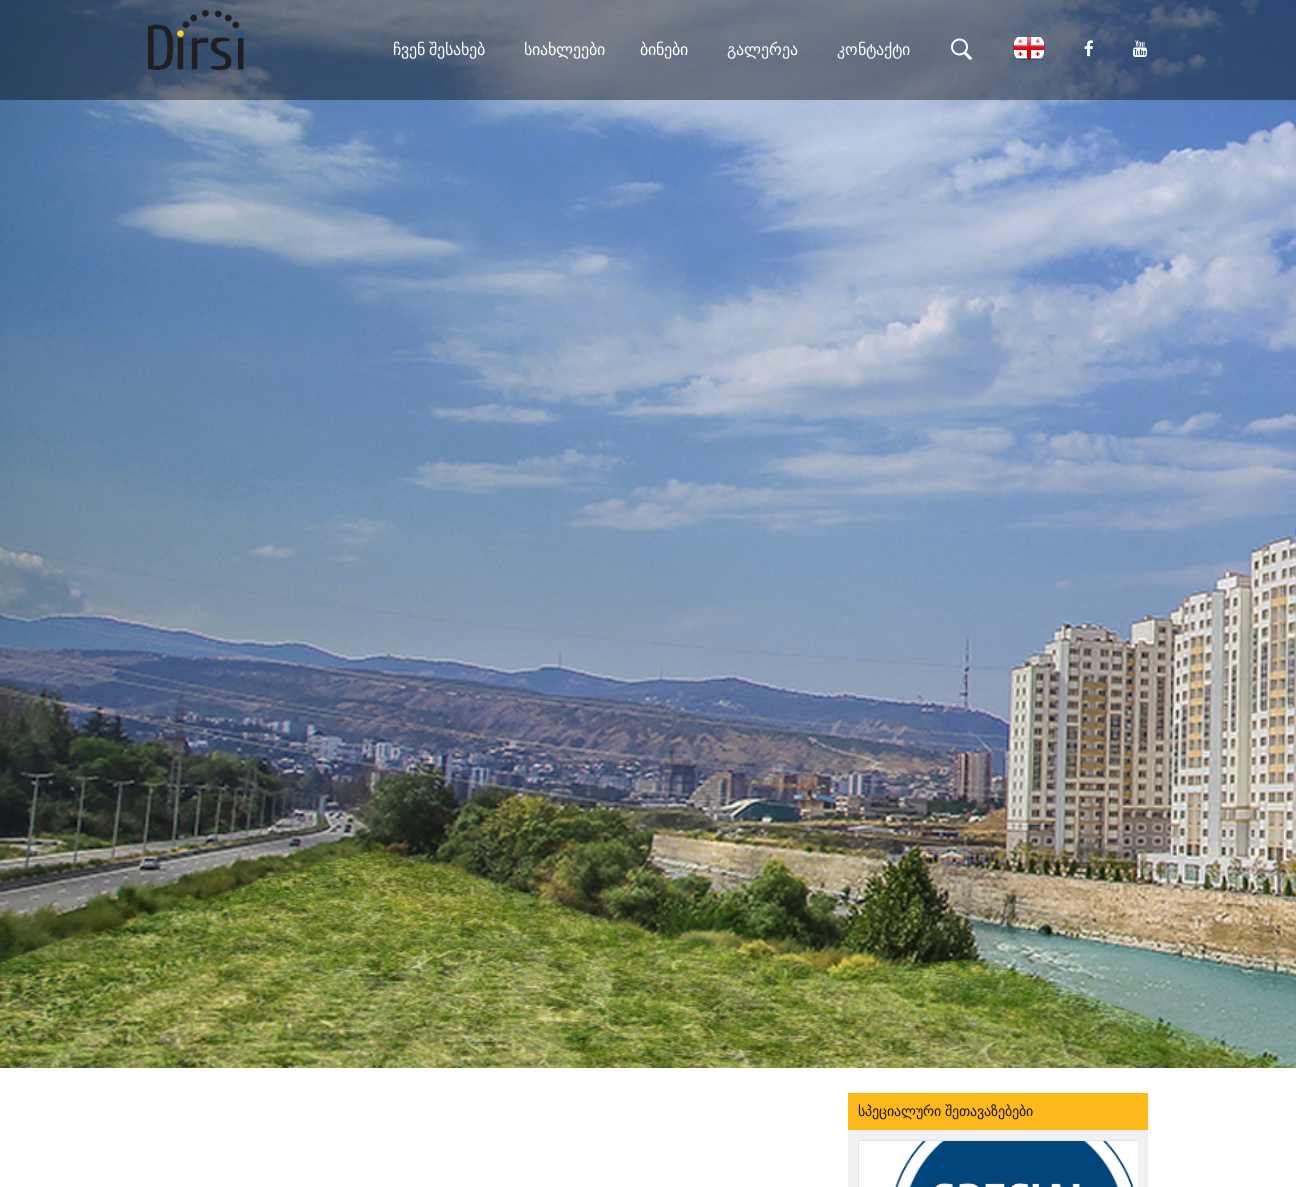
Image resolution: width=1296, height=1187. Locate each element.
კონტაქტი (873, 49)
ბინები (664, 49)
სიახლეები (564, 49)
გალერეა (762, 49)
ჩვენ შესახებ (439, 49)
